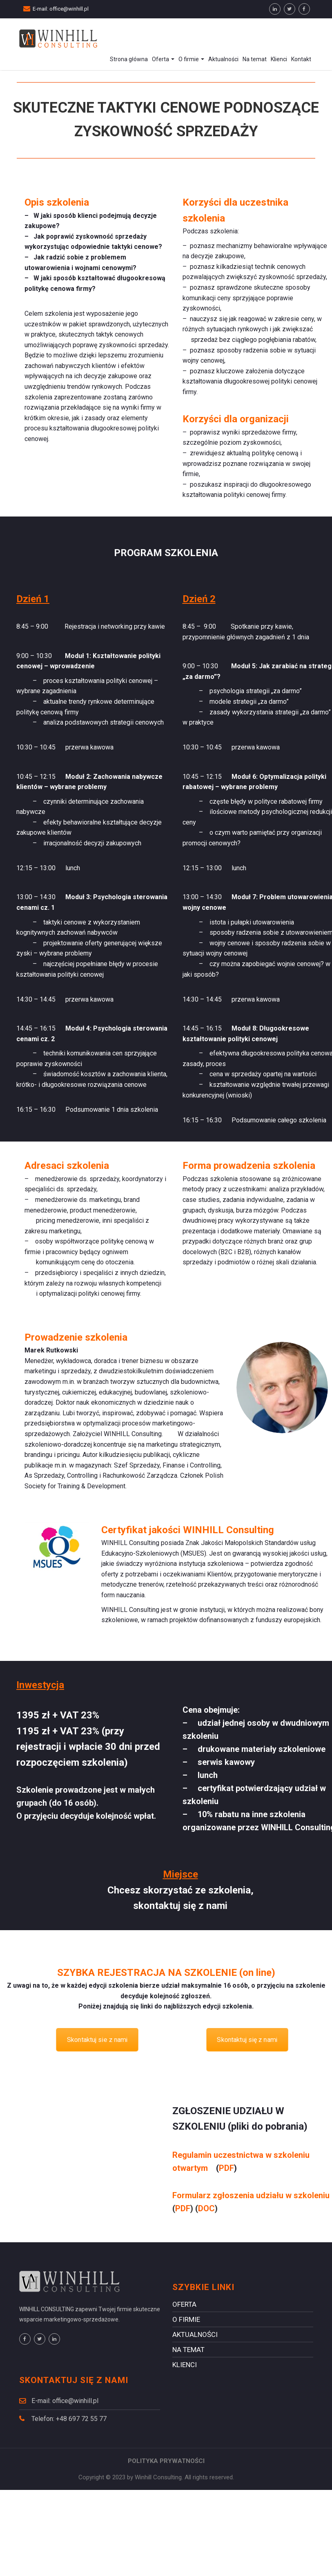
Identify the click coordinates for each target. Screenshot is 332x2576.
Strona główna (129, 59)
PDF (226, 2168)
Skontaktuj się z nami (247, 2040)
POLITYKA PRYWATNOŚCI (166, 2461)
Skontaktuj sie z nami (97, 2040)
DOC (206, 2208)
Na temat (255, 59)
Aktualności (223, 59)
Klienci (279, 59)
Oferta (163, 59)
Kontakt (301, 59)
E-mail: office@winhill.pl (61, 9)
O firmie (191, 59)
